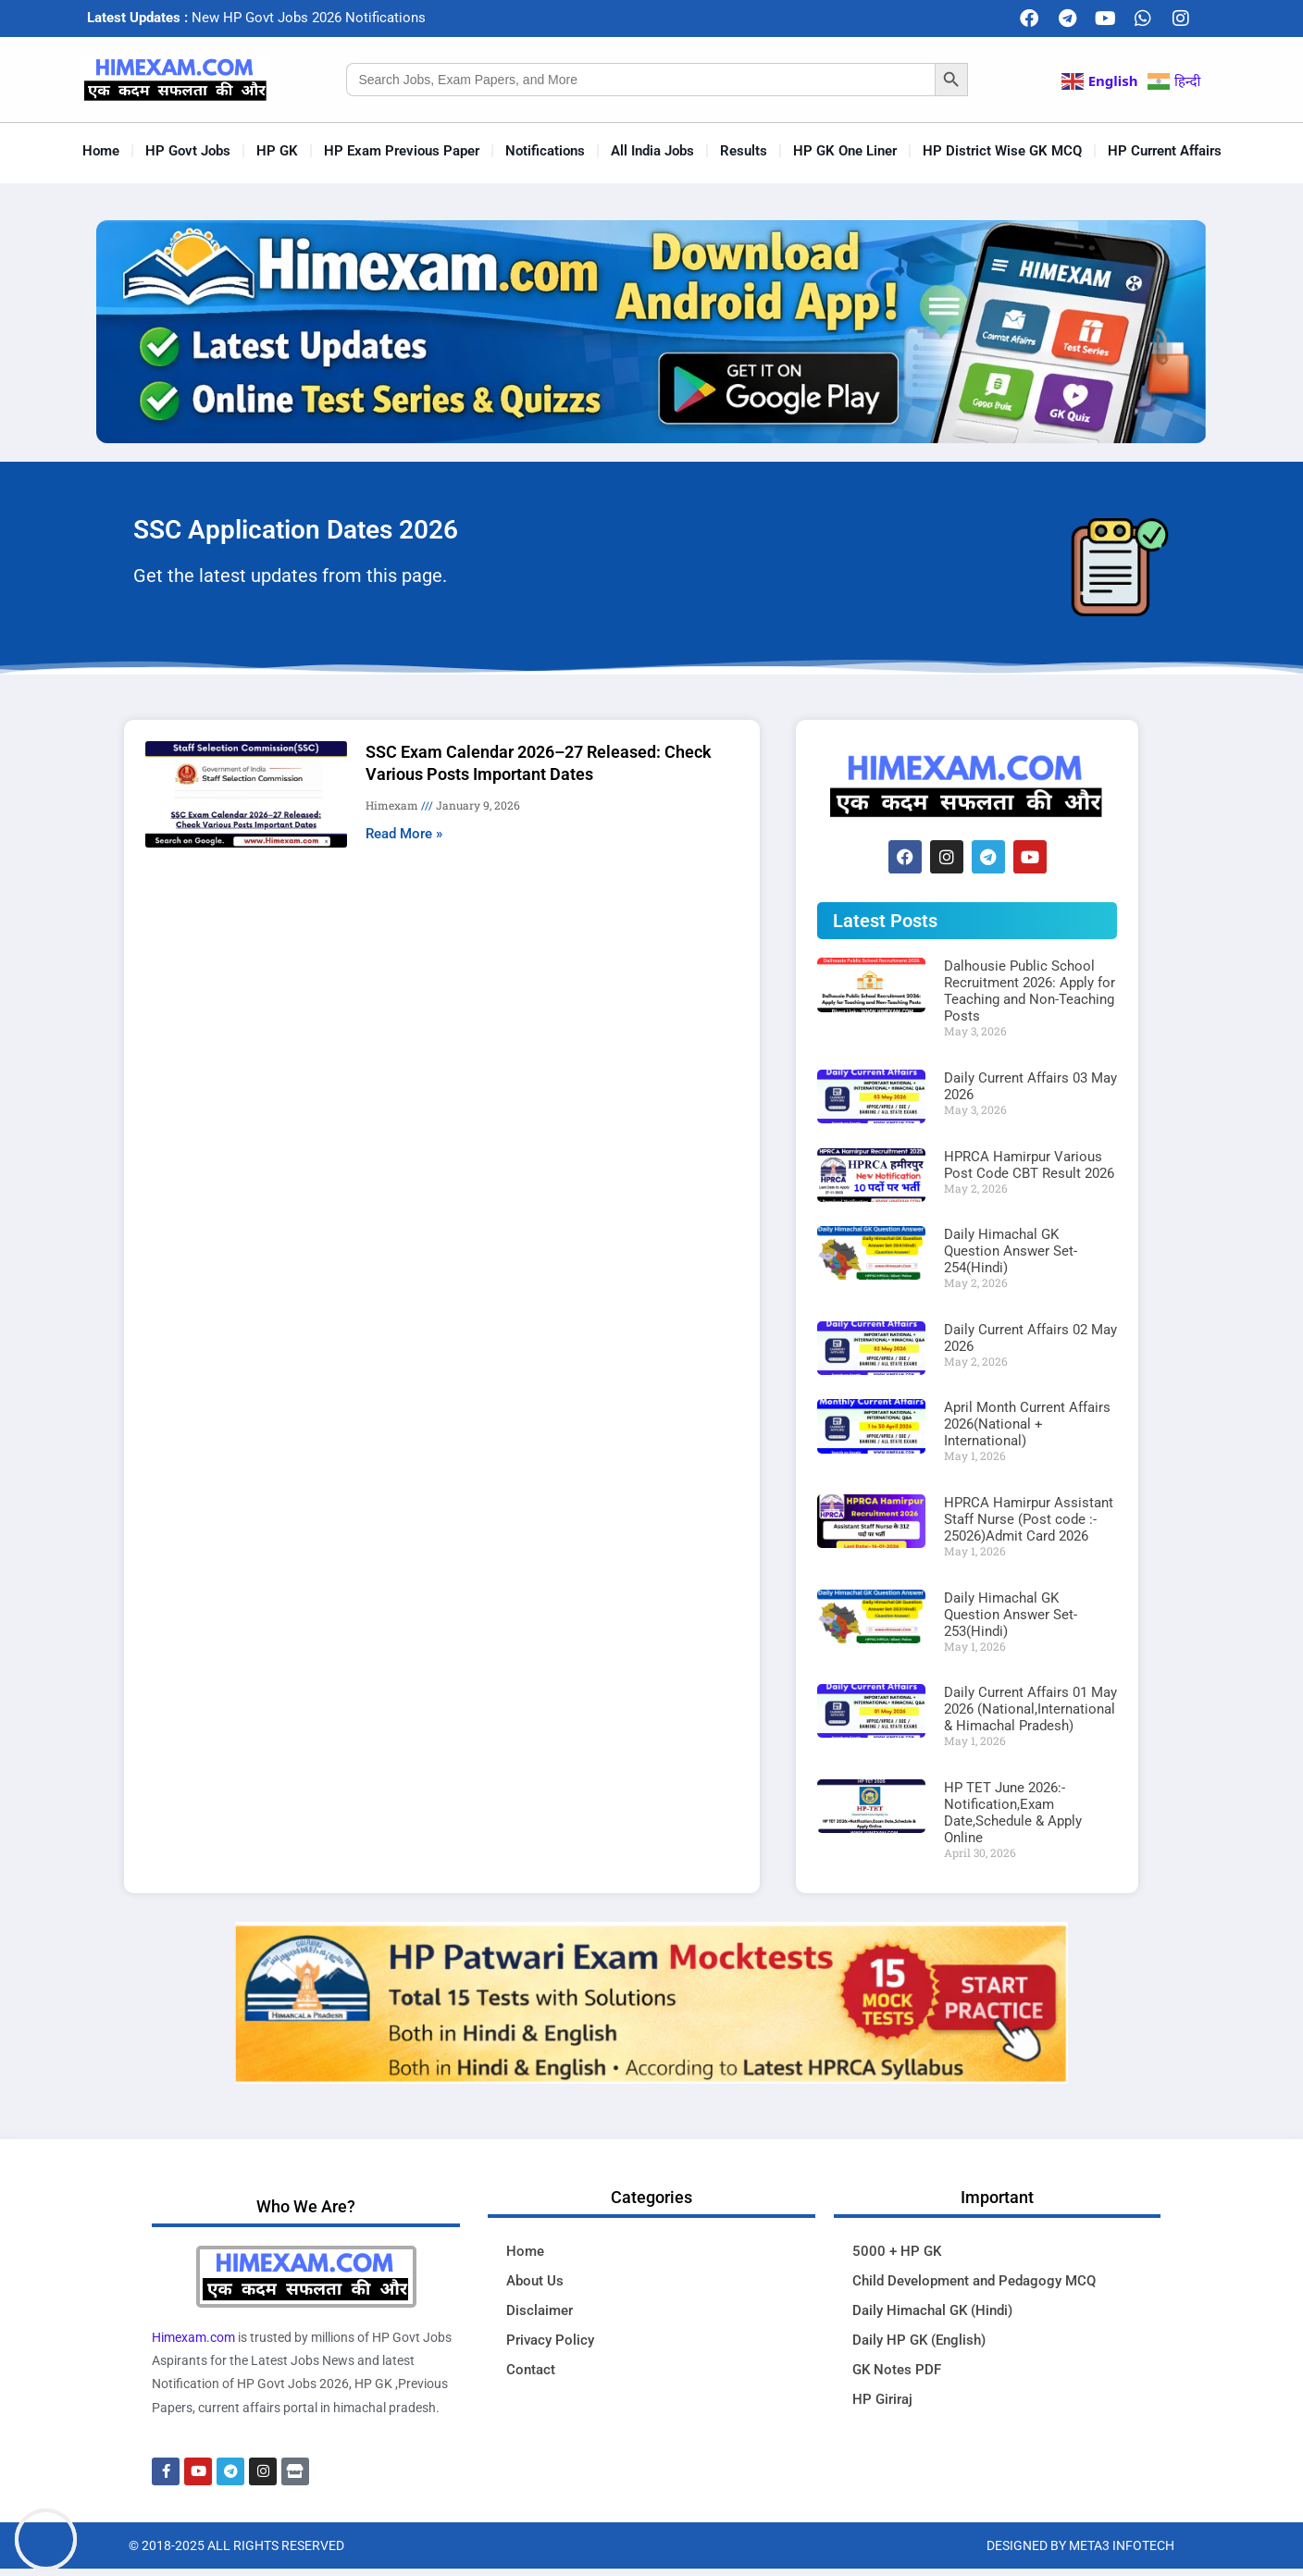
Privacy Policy (550, 2340)
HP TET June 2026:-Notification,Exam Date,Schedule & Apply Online (1013, 1812)
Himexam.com (193, 2337)
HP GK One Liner (845, 150)
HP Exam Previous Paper (401, 150)
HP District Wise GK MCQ (1002, 150)
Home (100, 150)
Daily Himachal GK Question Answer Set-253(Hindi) (1010, 1615)
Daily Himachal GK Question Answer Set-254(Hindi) (1010, 1251)
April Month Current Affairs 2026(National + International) (1027, 1424)
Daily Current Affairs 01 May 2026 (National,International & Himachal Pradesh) (1030, 1709)
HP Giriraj (882, 2399)
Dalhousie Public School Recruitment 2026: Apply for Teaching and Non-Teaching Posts (1029, 991)
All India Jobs (652, 150)
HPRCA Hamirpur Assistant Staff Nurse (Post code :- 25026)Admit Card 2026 (1028, 1519)
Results (743, 150)
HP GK (277, 150)
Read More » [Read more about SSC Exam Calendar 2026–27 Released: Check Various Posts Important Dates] (404, 833)
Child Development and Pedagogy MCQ (974, 2281)
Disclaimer (539, 2310)
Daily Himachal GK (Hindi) (932, 2310)
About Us (535, 2281)
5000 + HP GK (896, 2251)
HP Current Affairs (1165, 150)
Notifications (545, 150)
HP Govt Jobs (187, 150)
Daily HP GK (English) (919, 2340)
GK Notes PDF (896, 2369)
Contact (530, 2369)
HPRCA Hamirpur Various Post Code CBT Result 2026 (1029, 1165)
